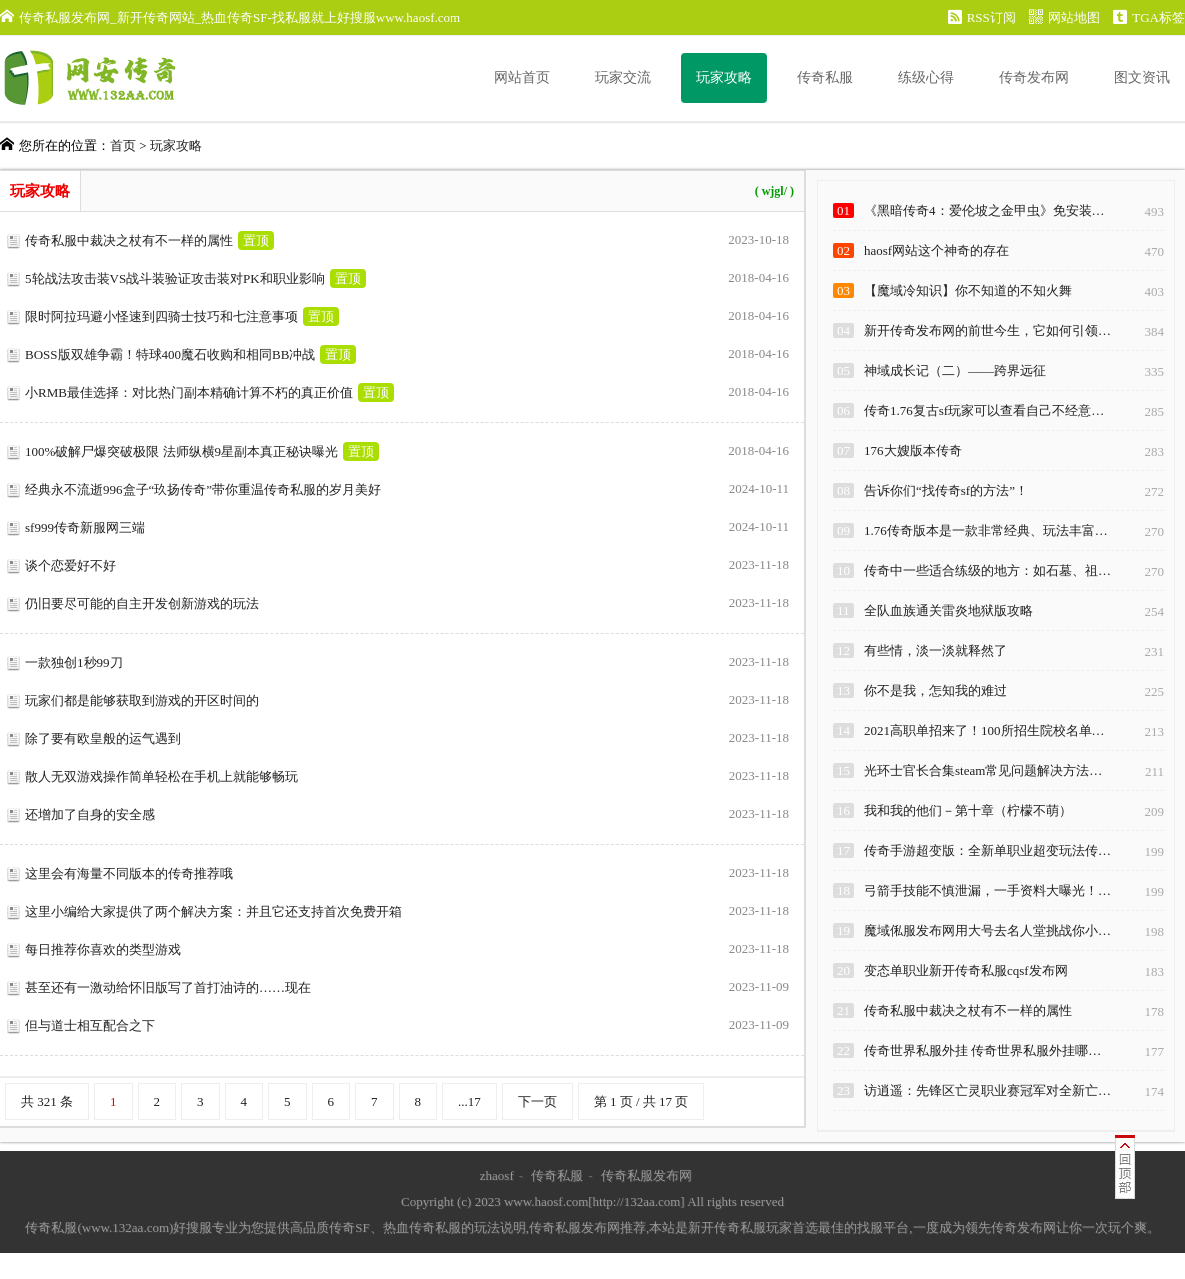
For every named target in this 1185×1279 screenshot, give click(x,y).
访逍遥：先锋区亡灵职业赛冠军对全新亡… (987, 1090)
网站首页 (522, 77)
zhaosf (497, 1175)
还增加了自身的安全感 (90, 814)
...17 (469, 1101)
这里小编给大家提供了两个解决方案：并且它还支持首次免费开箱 (213, 911)
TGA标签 (1149, 17)
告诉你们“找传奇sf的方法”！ (946, 490)
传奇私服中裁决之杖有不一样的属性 (129, 240)
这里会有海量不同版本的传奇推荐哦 (129, 873)
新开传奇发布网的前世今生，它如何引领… (987, 330)
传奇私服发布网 (646, 1175)
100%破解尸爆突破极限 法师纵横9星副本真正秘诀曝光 (181, 451)
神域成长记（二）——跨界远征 (955, 370)
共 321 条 (47, 1101)
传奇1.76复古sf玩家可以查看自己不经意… (984, 410)
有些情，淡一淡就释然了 (935, 650)
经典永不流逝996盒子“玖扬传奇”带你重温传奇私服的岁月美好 (203, 489)
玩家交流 (623, 77)
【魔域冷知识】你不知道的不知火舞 (968, 290)
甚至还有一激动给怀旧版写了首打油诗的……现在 (168, 987)
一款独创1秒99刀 (74, 662)
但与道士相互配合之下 (90, 1025)
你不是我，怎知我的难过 (935, 690)
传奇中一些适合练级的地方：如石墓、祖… (987, 570)
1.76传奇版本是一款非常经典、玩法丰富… (986, 530)
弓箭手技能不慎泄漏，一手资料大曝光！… (987, 890)
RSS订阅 (982, 17)
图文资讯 (1142, 77)
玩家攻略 (724, 77)
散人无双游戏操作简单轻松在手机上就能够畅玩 (161, 776)
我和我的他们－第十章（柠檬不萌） (968, 810)
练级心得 (926, 77)
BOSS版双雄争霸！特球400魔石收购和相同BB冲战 (170, 354)
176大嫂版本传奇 (913, 450)
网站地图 (1064, 17)
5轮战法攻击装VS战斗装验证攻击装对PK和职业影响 (175, 278)
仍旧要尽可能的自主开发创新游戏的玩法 (142, 603)
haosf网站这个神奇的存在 (936, 250)
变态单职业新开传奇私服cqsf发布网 (966, 970)
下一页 (537, 1101)
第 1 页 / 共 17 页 (641, 1101)
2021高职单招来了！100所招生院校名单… (984, 730)
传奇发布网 (1034, 77)
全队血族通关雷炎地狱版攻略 (948, 610)
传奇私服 (825, 77)
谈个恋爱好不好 (70, 565)
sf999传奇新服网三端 (85, 527)
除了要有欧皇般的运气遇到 (103, 738)
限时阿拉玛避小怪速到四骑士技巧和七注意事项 (161, 316)
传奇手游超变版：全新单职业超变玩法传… (987, 850)
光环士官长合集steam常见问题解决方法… (983, 770)
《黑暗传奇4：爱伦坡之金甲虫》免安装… (984, 210)
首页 (123, 145)
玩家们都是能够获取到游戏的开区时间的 (142, 700)
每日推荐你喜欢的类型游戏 (103, 949)
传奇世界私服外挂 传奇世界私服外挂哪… (982, 1050)
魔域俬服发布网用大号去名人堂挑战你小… (987, 930)
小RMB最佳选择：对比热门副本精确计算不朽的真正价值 (189, 392)
